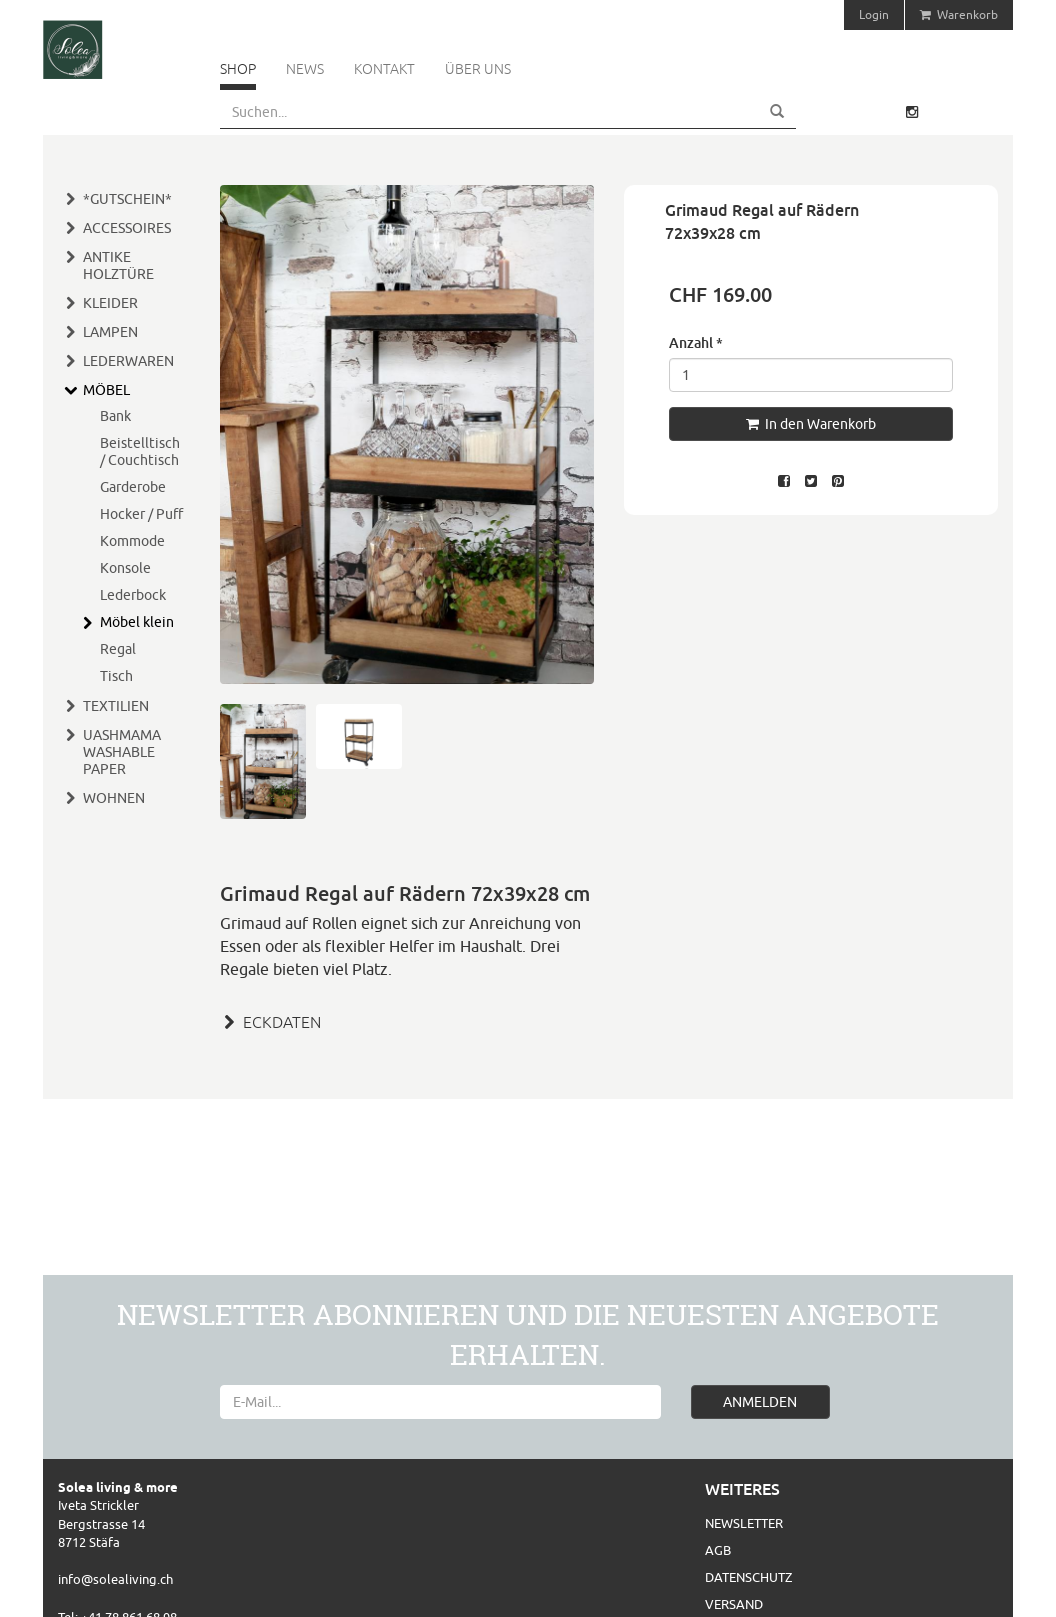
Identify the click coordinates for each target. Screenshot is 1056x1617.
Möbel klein (137, 622)
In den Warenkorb (811, 424)
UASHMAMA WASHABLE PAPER (122, 752)
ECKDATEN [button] (270, 1022)
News (305, 69)
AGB (718, 1550)
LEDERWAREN (128, 361)
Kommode (132, 541)
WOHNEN (114, 798)
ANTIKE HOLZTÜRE (118, 265)
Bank (115, 416)
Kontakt (384, 69)
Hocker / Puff (141, 514)
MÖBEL (106, 390)
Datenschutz (748, 1577)
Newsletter (744, 1523)
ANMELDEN (760, 1402)
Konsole (125, 568)
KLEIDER (110, 303)
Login (874, 14)
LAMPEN (110, 332)
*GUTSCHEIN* (127, 199)
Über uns (478, 69)
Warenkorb (959, 14)
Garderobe (133, 487)
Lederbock (133, 595)
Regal (118, 649)
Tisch (116, 676)
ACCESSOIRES (127, 228)
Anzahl (696, 342)
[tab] (407, 1020)
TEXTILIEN (116, 706)
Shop (238, 69)
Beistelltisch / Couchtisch (140, 451)
